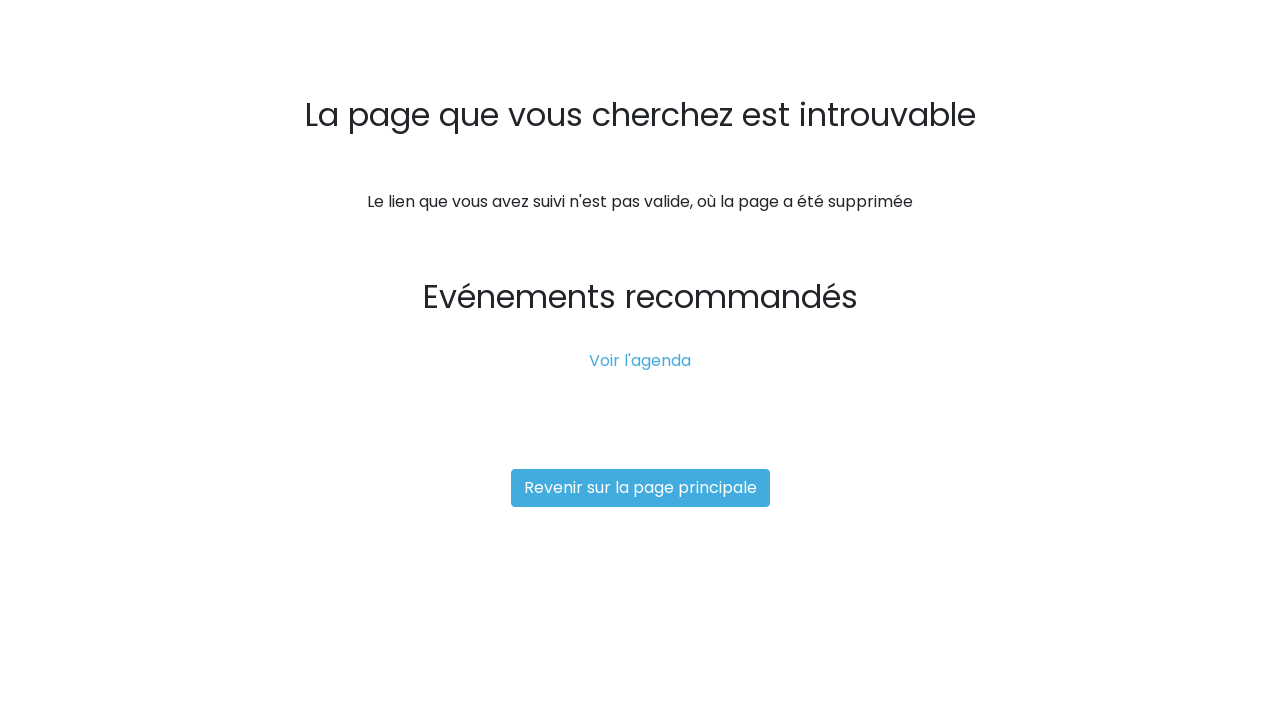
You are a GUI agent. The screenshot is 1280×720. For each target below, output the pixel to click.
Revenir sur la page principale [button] (640, 487)
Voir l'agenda (640, 360)
